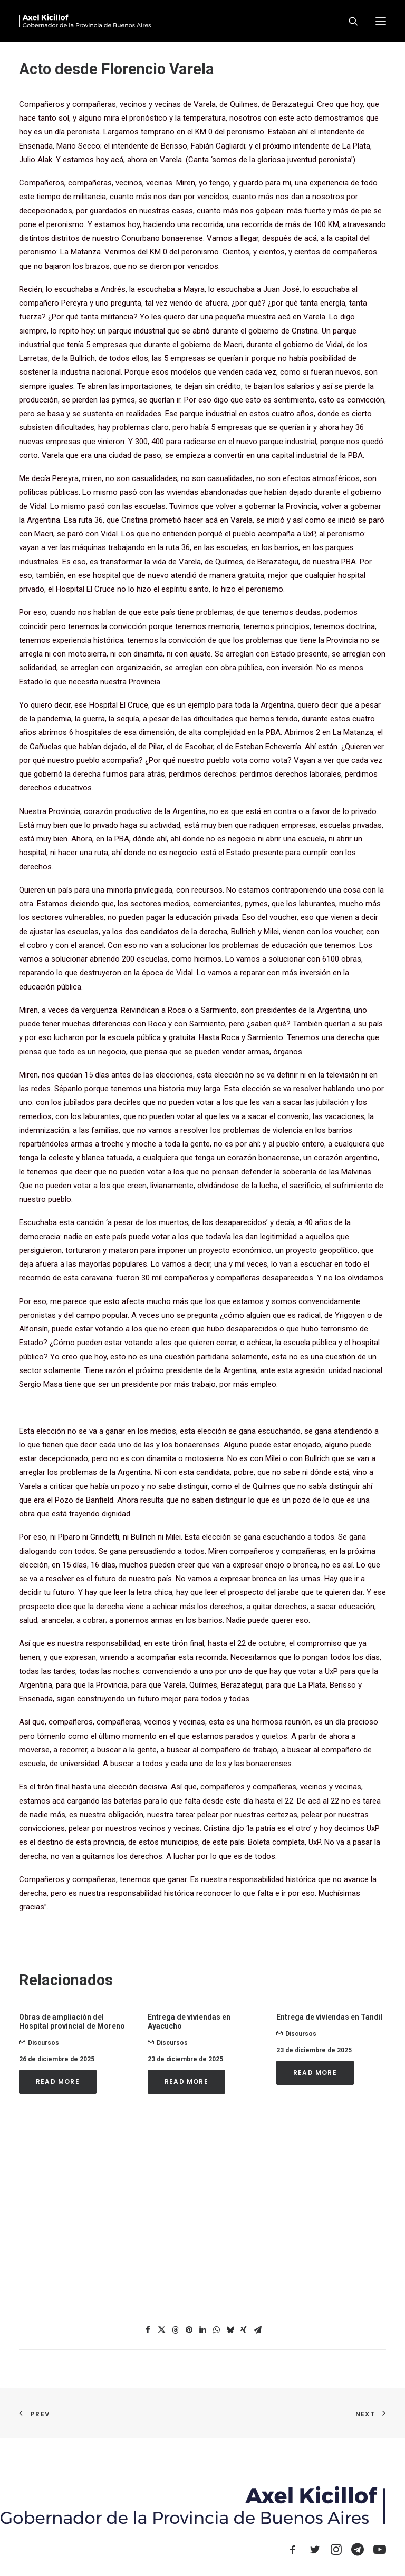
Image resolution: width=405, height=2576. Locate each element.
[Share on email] (257, 2330)
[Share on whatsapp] (216, 2330)
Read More (58, 2081)
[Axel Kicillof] (85, 20)
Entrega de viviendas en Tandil (329, 2017)
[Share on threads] (175, 2330)
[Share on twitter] (161, 2330)
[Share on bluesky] (230, 2330)
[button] (380, 21)
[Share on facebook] (147, 2330)
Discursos (43, 2042)
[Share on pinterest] (188, 2330)
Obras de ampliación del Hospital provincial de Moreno (72, 2021)
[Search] (348, 21)
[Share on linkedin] (202, 2330)
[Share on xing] (243, 2330)
